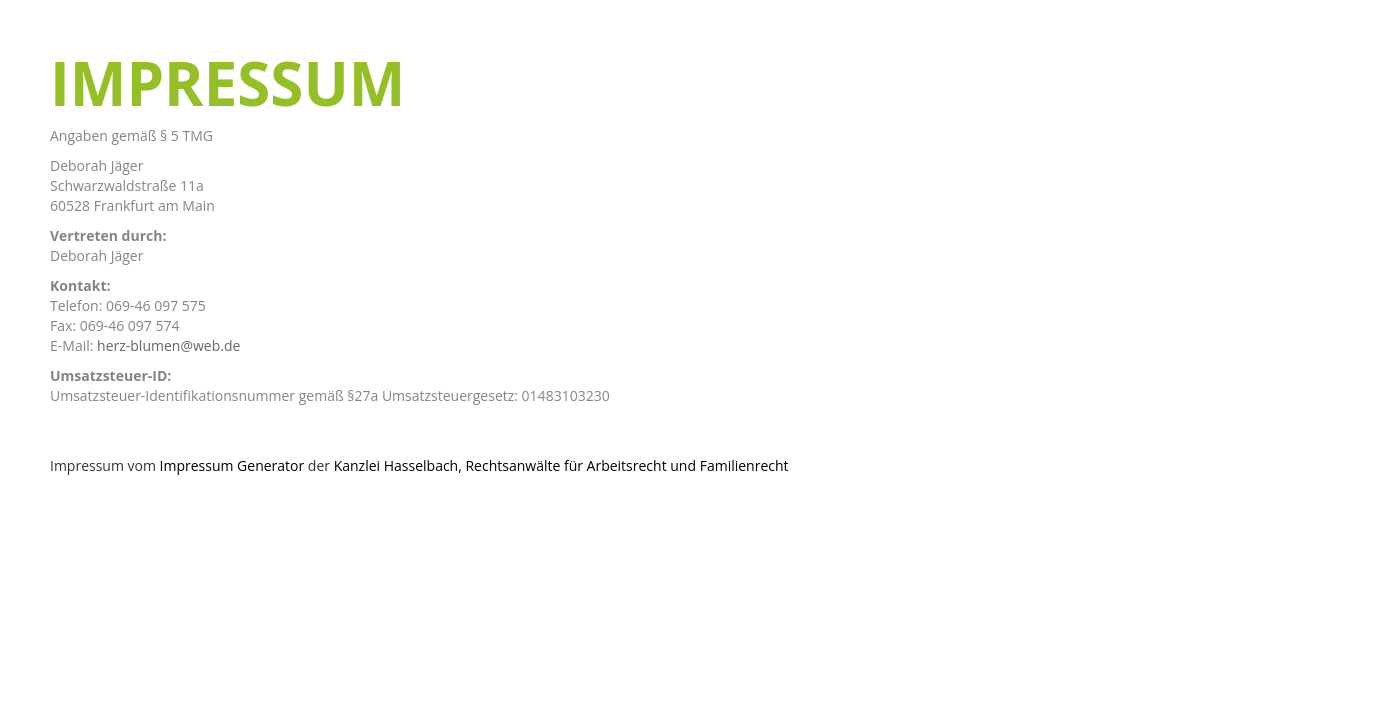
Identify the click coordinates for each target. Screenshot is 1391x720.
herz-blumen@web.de (168, 345)
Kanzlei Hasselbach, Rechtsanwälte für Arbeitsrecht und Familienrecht (561, 465)
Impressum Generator (232, 465)
